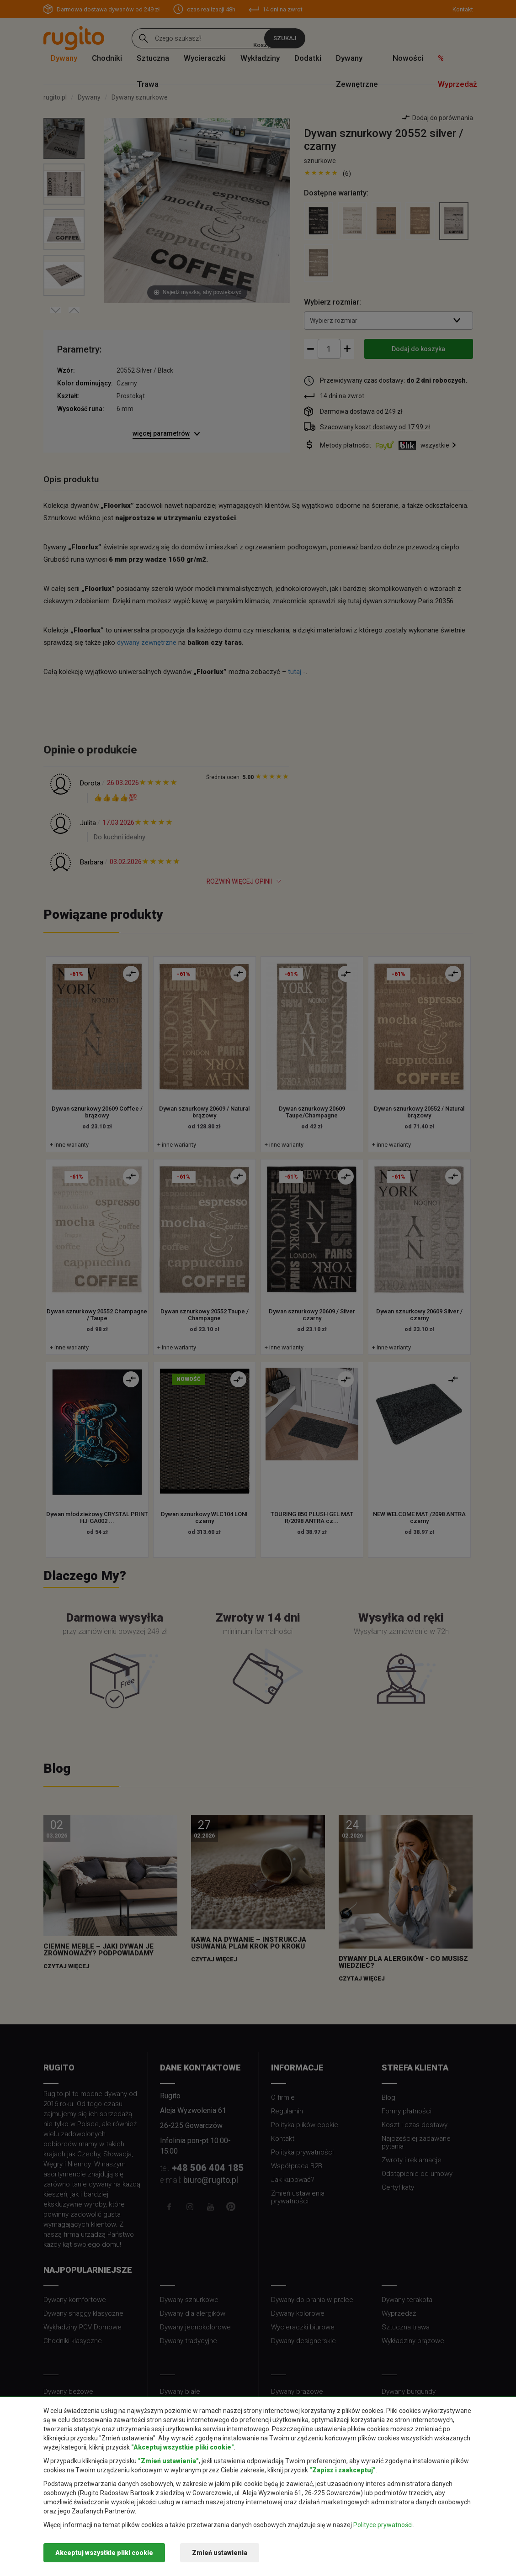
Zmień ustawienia (219, 2552)
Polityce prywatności (383, 2525)
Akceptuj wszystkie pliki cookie (104, 2552)
